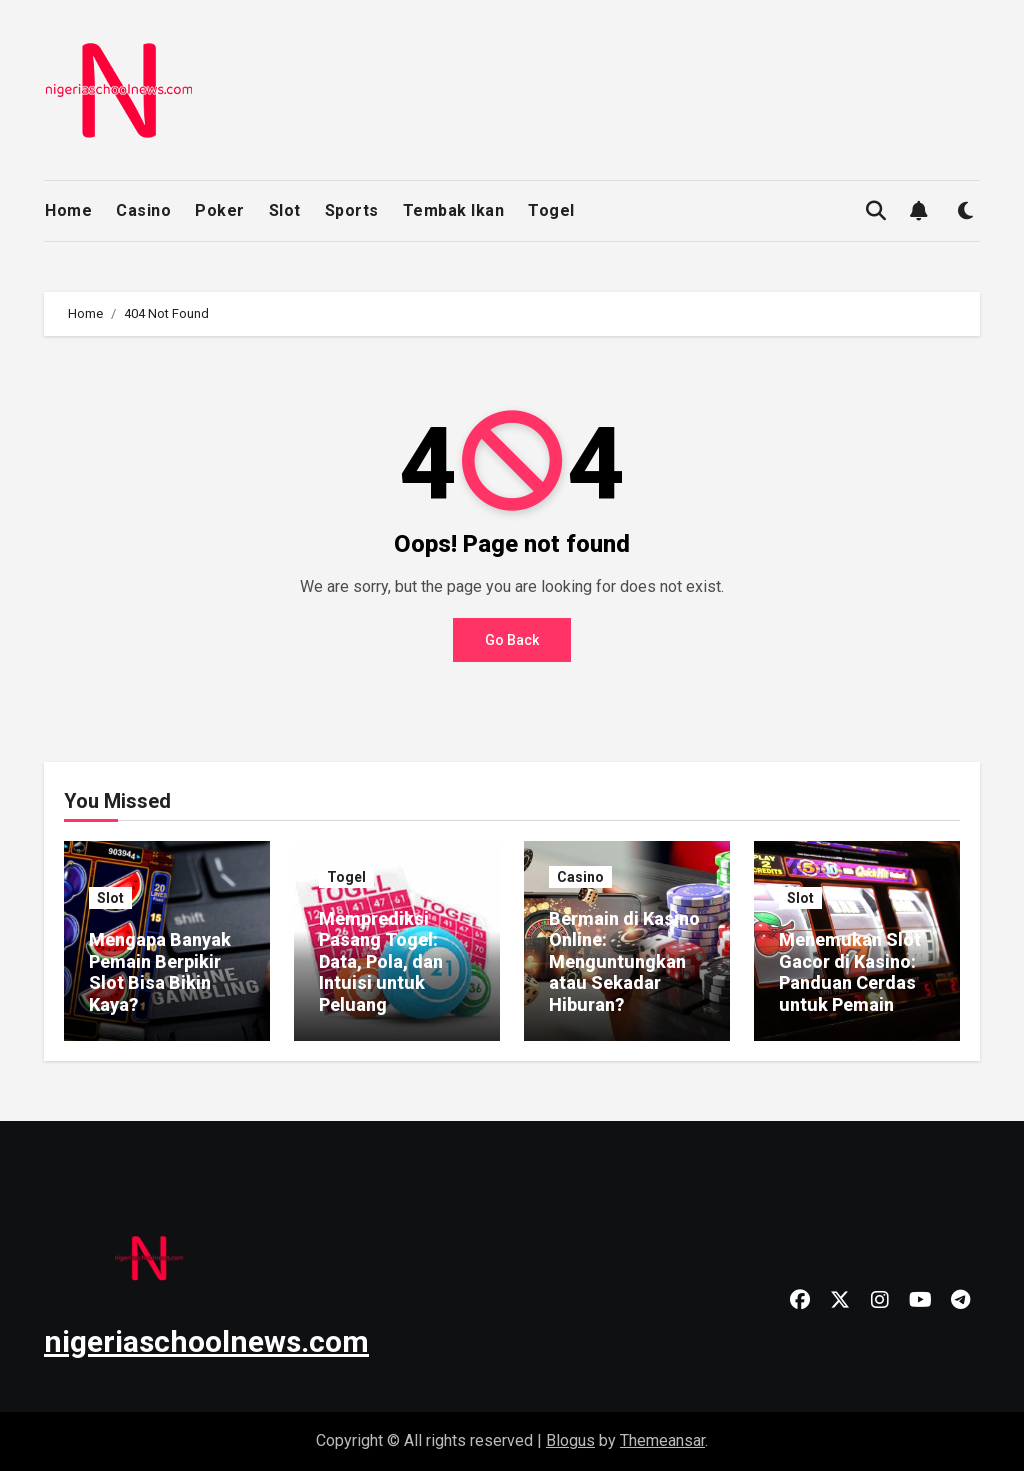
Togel (551, 210)
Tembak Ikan (454, 210)
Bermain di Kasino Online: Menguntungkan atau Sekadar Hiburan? (624, 961)
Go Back (512, 640)
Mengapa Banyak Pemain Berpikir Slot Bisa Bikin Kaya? (160, 972)
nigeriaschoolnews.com (206, 1341)
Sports (352, 210)
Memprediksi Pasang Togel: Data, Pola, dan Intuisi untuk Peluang (381, 961)
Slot (285, 210)
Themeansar (662, 1440)
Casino (143, 210)
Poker (220, 210)
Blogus (570, 1440)
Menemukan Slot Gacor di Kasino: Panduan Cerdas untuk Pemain (850, 972)
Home (68, 210)
